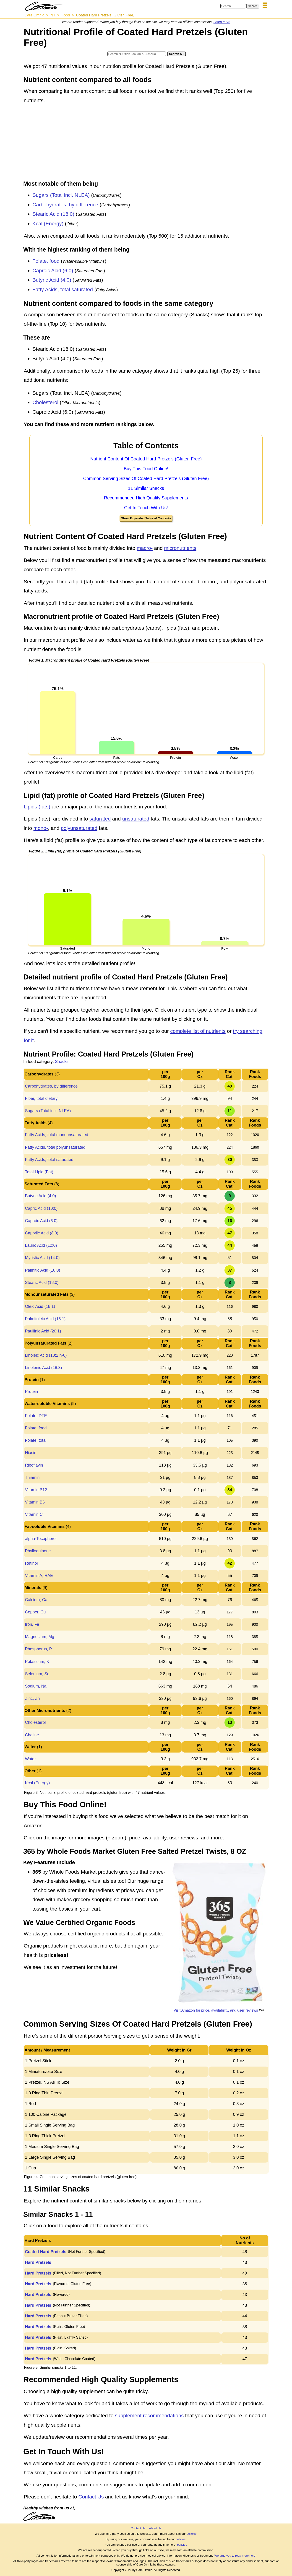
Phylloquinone (38, 1551)
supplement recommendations (149, 2415)
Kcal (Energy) (47, 223)
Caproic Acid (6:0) (52, 270)
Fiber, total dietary (41, 1098)
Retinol (31, 1563)
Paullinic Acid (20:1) (43, 1331)
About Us (155, 2528)
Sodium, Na (35, 1686)
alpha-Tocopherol (40, 1538)
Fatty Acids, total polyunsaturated (55, 1147)
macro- (145, 548)
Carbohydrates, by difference (65, 205)
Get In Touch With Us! (146, 507)
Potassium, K (37, 1661)
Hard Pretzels (38, 2262)
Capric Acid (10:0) (41, 1208)
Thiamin (32, 1477)
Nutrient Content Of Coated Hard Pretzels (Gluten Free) (146, 458)
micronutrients (180, 548)
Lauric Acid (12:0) (41, 1245)
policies (191, 2533)
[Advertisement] (146, 143)
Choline (32, 1735)
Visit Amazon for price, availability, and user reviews (216, 2010)
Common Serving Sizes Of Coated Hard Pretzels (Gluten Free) (146, 478)
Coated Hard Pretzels (45, 2251)
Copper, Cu (35, 1612)
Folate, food (46, 261)
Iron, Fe (32, 1624)
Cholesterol (45, 402)
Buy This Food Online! (146, 468)
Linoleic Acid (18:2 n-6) (46, 1355)
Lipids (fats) (37, 807)
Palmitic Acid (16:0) (42, 1270)
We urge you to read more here (234, 2555)
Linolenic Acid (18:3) (43, 1367)
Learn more (222, 22)
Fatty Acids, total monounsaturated (56, 1134)
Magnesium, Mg (39, 1636)
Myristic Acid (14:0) (42, 1257)
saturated (100, 819)
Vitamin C (34, 1514)
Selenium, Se (37, 1674)
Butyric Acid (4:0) (51, 280)
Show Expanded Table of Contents (146, 518)
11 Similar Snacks (146, 488)
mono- (41, 828)
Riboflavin (34, 1465)
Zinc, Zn (32, 1698)
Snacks (61, 1061)
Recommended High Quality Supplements (146, 497)
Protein (31, 1391)
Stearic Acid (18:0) (53, 214)
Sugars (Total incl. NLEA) (61, 195)
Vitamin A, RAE (39, 1575)
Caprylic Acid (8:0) (41, 1233)
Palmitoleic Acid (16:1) (45, 1319)
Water (30, 1759)
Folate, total (35, 1440)
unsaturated (135, 819)
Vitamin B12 (36, 1490)
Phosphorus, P (38, 1649)
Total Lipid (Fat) (39, 1172)
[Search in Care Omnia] (233, 6)
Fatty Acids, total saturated (62, 289)
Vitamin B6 (35, 1502)
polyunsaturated (79, 828)
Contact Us (91, 2497)
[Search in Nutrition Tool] (136, 54)
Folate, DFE (36, 1415)
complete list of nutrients (198, 1031)
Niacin (30, 1452)
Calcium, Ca (36, 1599)
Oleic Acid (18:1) (40, 1306)
